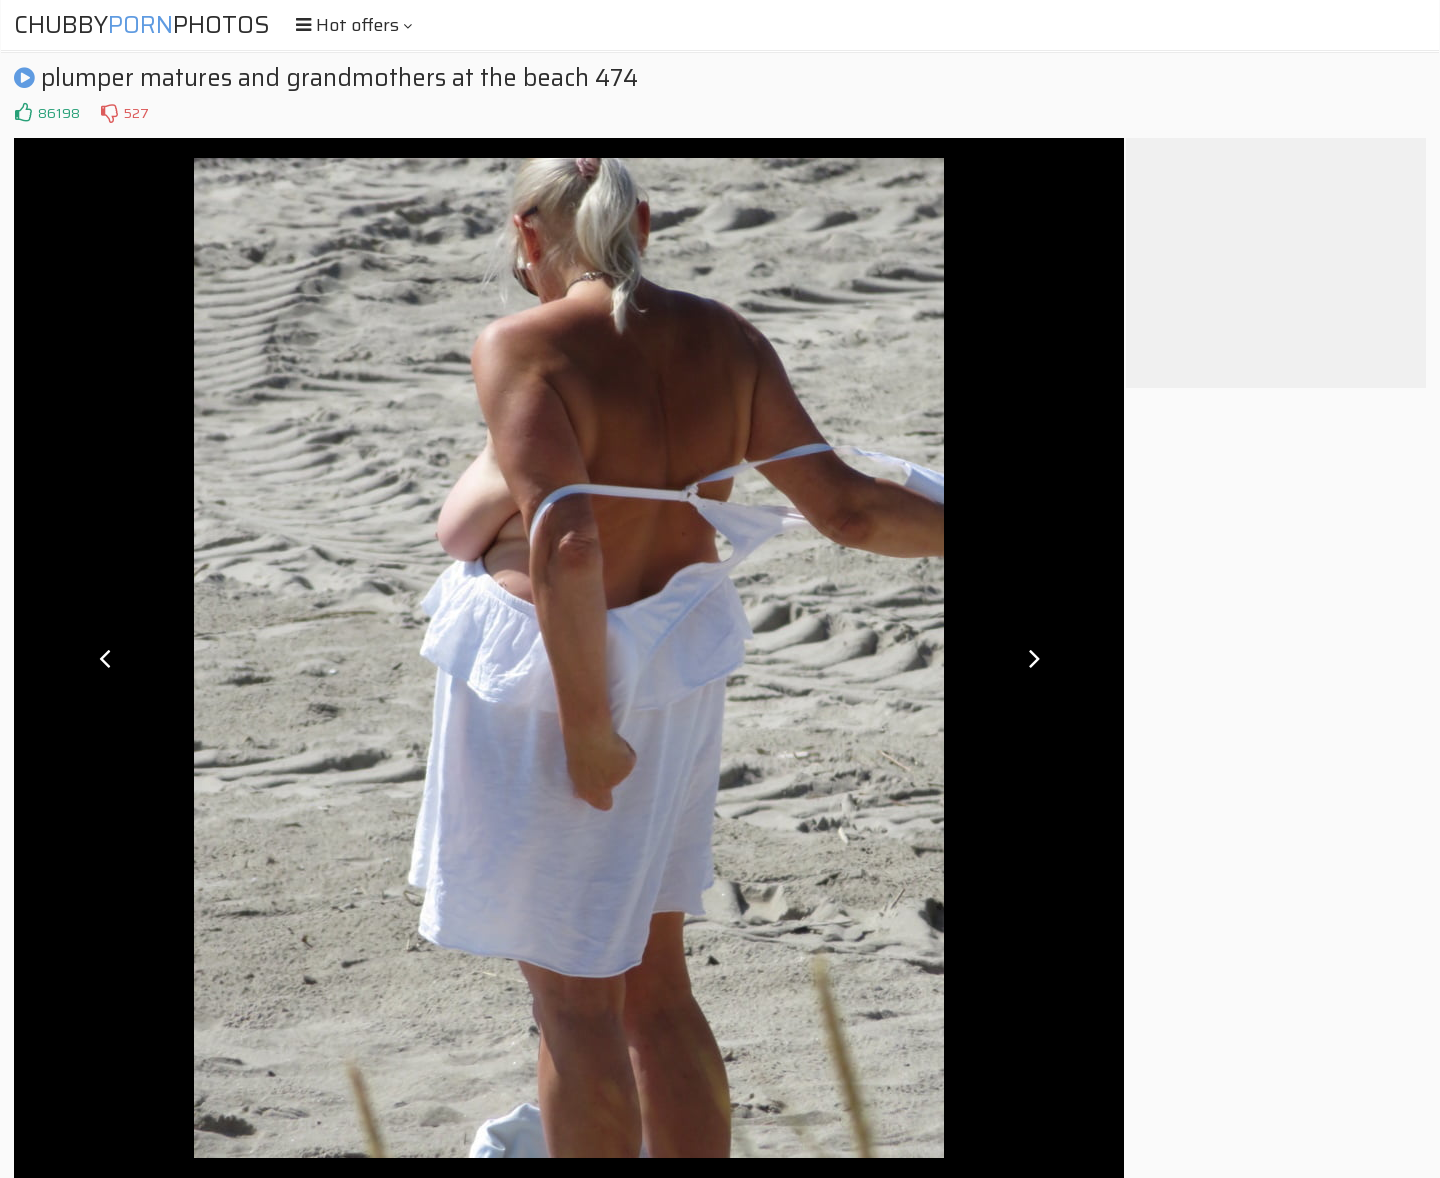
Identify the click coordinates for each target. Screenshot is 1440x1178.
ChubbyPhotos (142, 25)
